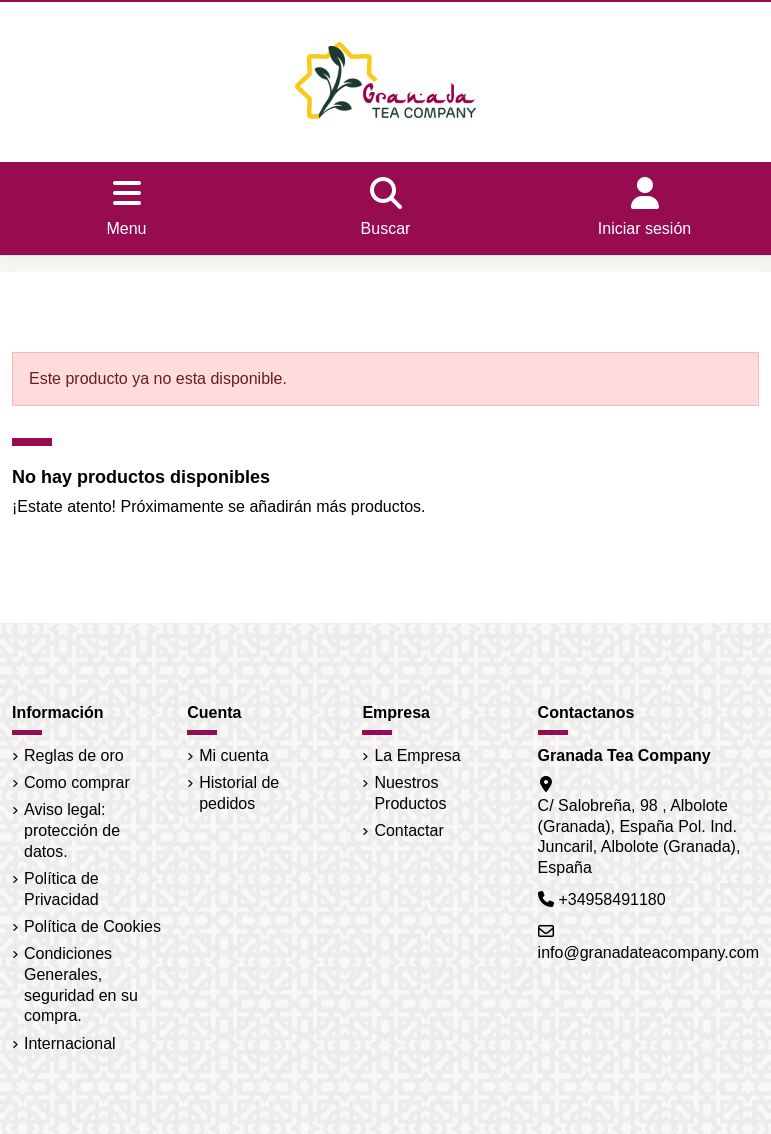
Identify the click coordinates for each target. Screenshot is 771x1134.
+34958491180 (611, 899)
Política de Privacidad (61, 889)
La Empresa (417, 755)
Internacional (70, 1043)
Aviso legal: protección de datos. (72, 830)
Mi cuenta (233, 755)
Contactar (408, 830)
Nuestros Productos (410, 793)
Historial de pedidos (239, 793)
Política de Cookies (92, 926)
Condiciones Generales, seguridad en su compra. (81, 984)
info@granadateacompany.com (648, 952)
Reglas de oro (74, 755)
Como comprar (77, 782)
